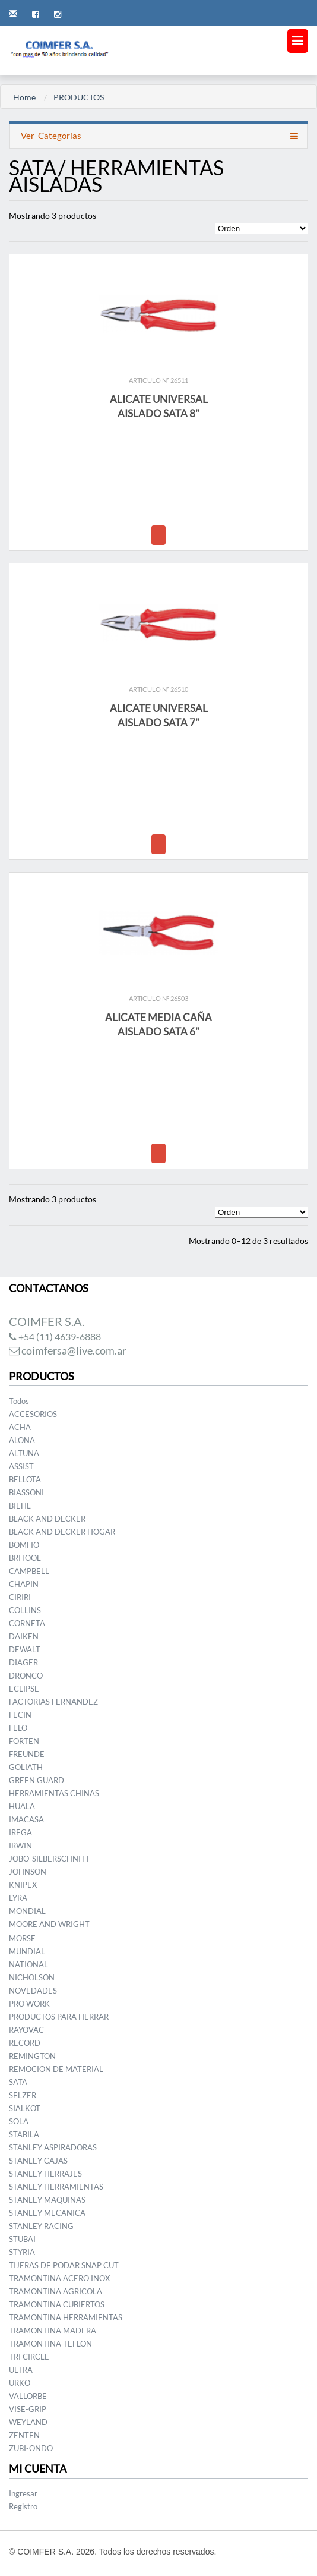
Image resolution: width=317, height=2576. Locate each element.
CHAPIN (24, 1584)
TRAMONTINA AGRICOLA (55, 2291)
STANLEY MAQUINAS (47, 2200)
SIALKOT (24, 2108)
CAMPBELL (29, 1571)
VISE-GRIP (27, 2409)
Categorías (50, 135)
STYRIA (22, 2252)
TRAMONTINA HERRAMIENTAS (65, 2317)
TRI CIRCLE (29, 2356)
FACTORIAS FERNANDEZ (53, 1701)
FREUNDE (27, 1754)
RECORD (24, 2043)
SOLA (18, 2121)
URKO (19, 2383)
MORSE (22, 1938)
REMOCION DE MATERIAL (56, 2069)
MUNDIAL (27, 1951)
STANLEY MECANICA (47, 2213)
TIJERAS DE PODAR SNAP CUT (64, 2265)
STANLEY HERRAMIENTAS (56, 2186)
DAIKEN (24, 1636)
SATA (18, 2082)
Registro (23, 2506)
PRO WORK (29, 2003)
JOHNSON (27, 1871)
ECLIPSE (24, 1688)
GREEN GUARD (36, 1780)
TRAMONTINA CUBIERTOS (56, 2304)
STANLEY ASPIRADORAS (53, 2147)
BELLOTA (25, 1479)
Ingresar (23, 2493)
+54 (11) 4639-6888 (55, 1336)
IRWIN (20, 1845)
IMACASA (26, 1819)
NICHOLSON (32, 1977)
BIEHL (20, 1505)
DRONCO (26, 1675)
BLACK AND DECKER (47, 1518)
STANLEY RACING (41, 2226)
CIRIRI (20, 1597)
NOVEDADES (33, 1990)
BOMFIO (24, 1545)
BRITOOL (25, 1558)
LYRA (18, 1898)
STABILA (24, 2134)
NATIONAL (28, 1964)
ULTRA (21, 2370)
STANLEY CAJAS (38, 2160)
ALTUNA (24, 1453)
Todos (19, 1401)
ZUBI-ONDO (31, 2448)
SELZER (22, 2095)
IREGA (20, 1832)
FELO (18, 1728)
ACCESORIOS (33, 1414)
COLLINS (25, 1610)
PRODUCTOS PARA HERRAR (59, 2016)
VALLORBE (28, 2396)
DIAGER (23, 1662)
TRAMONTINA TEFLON (50, 2343)
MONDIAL (27, 1911)
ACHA (20, 1427)
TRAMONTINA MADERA (52, 2330)
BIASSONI (26, 1492)
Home (24, 97)
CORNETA (27, 1623)
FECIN (20, 1715)
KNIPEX (23, 1885)
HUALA (22, 1806)
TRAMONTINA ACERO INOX (59, 2278)
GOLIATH (26, 1767)
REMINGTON (32, 2056)
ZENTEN (24, 2435)
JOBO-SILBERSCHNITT (49, 1858)
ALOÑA (22, 1440)
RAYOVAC (26, 2030)
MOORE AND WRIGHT (49, 1924)
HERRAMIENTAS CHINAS (54, 1793)
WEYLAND (28, 2422)
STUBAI (22, 2239)
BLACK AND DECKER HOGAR (62, 1531)
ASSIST (21, 1466)
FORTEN (24, 1741)
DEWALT (24, 1649)
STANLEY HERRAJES (45, 2173)
